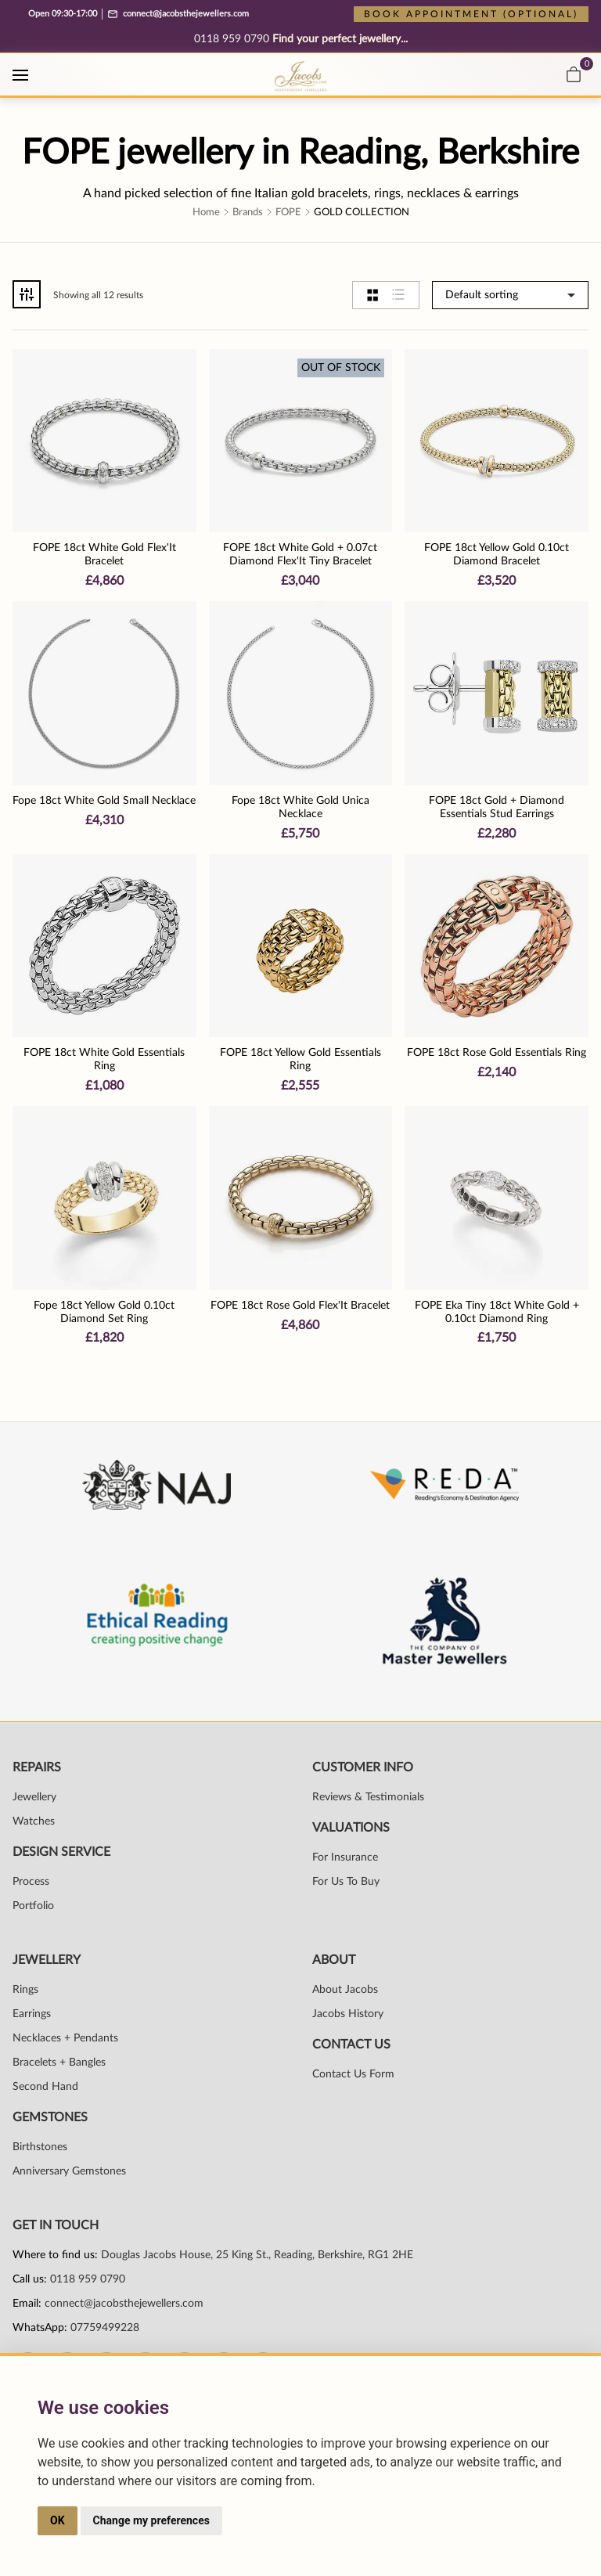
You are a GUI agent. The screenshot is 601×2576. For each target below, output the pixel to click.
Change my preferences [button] (151, 2520)
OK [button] (57, 2520)
